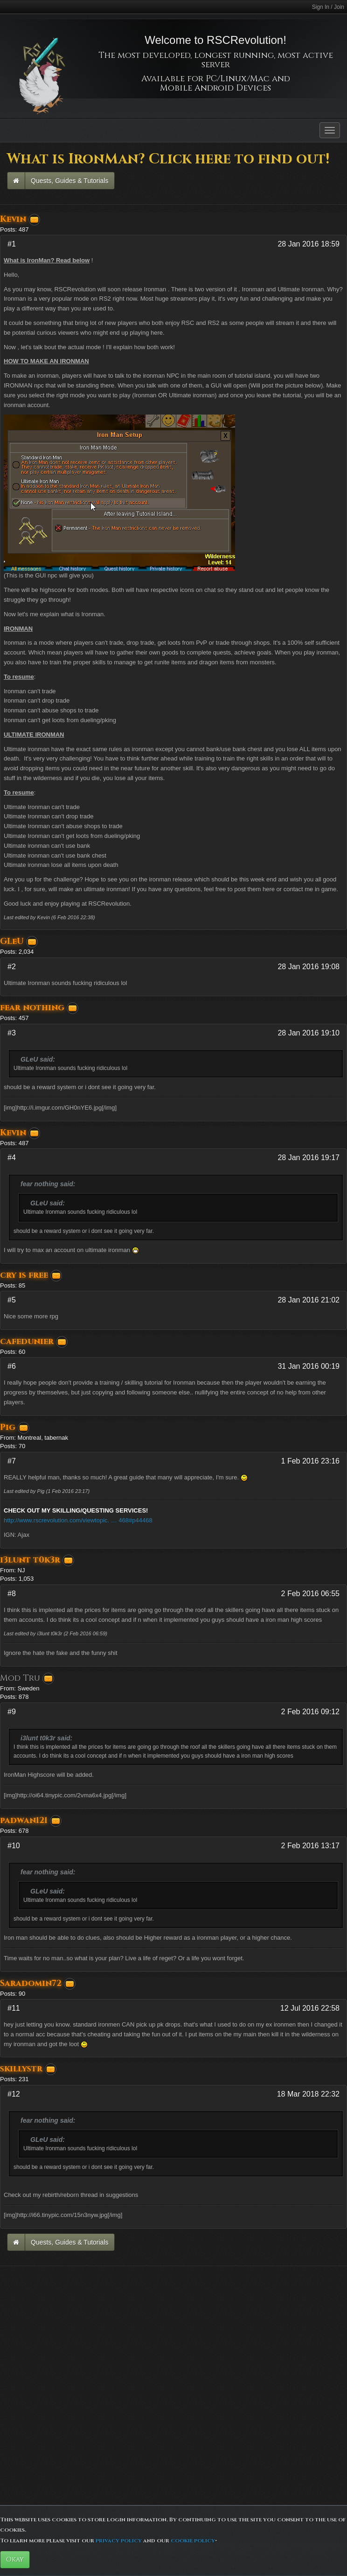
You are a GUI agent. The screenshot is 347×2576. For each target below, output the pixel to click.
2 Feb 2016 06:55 (310, 1594)
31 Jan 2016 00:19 (309, 1366)
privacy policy (119, 2540)
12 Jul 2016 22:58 (310, 2008)
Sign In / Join (328, 7)
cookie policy (193, 2540)
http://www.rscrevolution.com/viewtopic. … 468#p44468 (78, 1520)
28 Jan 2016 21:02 (309, 1300)
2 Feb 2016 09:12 (310, 1712)
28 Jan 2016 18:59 (309, 244)
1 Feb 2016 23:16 (310, 1461)
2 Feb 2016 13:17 (310, 1846)
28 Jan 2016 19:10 (309, 1033)
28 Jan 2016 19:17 (309, 1157)
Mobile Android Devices (215, 88)
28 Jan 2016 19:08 (309, 967)
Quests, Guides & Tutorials (70, 180)
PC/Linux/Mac (238, 78)
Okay (15, 2559)
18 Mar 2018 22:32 (308, 2094)
